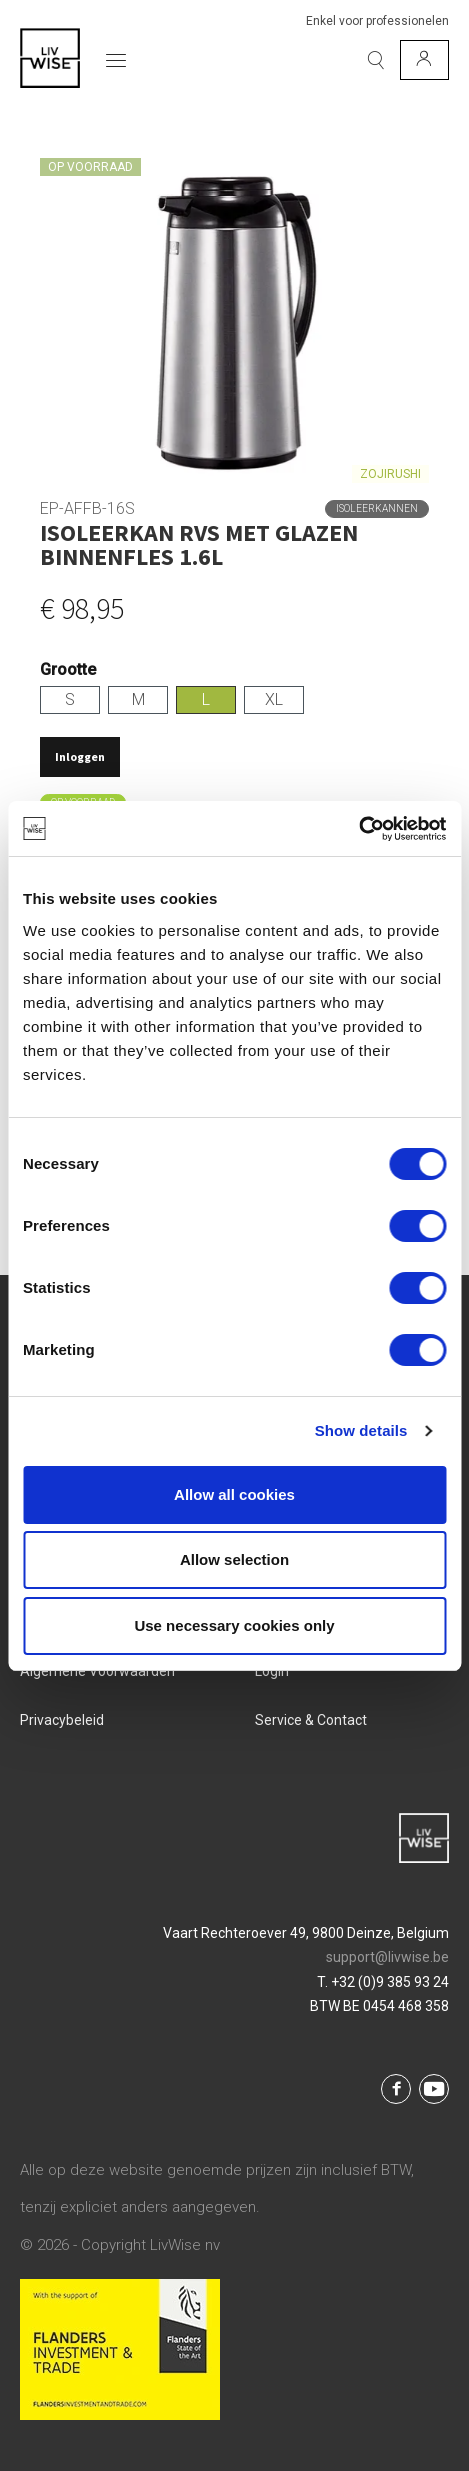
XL (274, 699)
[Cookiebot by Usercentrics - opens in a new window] (358, 829)
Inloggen (80, 756)
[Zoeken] (376, 60)
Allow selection (234, 1559)
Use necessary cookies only (234, 1625)
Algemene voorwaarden (97, 1671)
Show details (361, 1430)
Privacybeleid (62, 1720)
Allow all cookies (234, 1494)
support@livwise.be (387, 1957)
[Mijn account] (424, 60)
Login (272, 1671)
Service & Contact (311, 1720)
